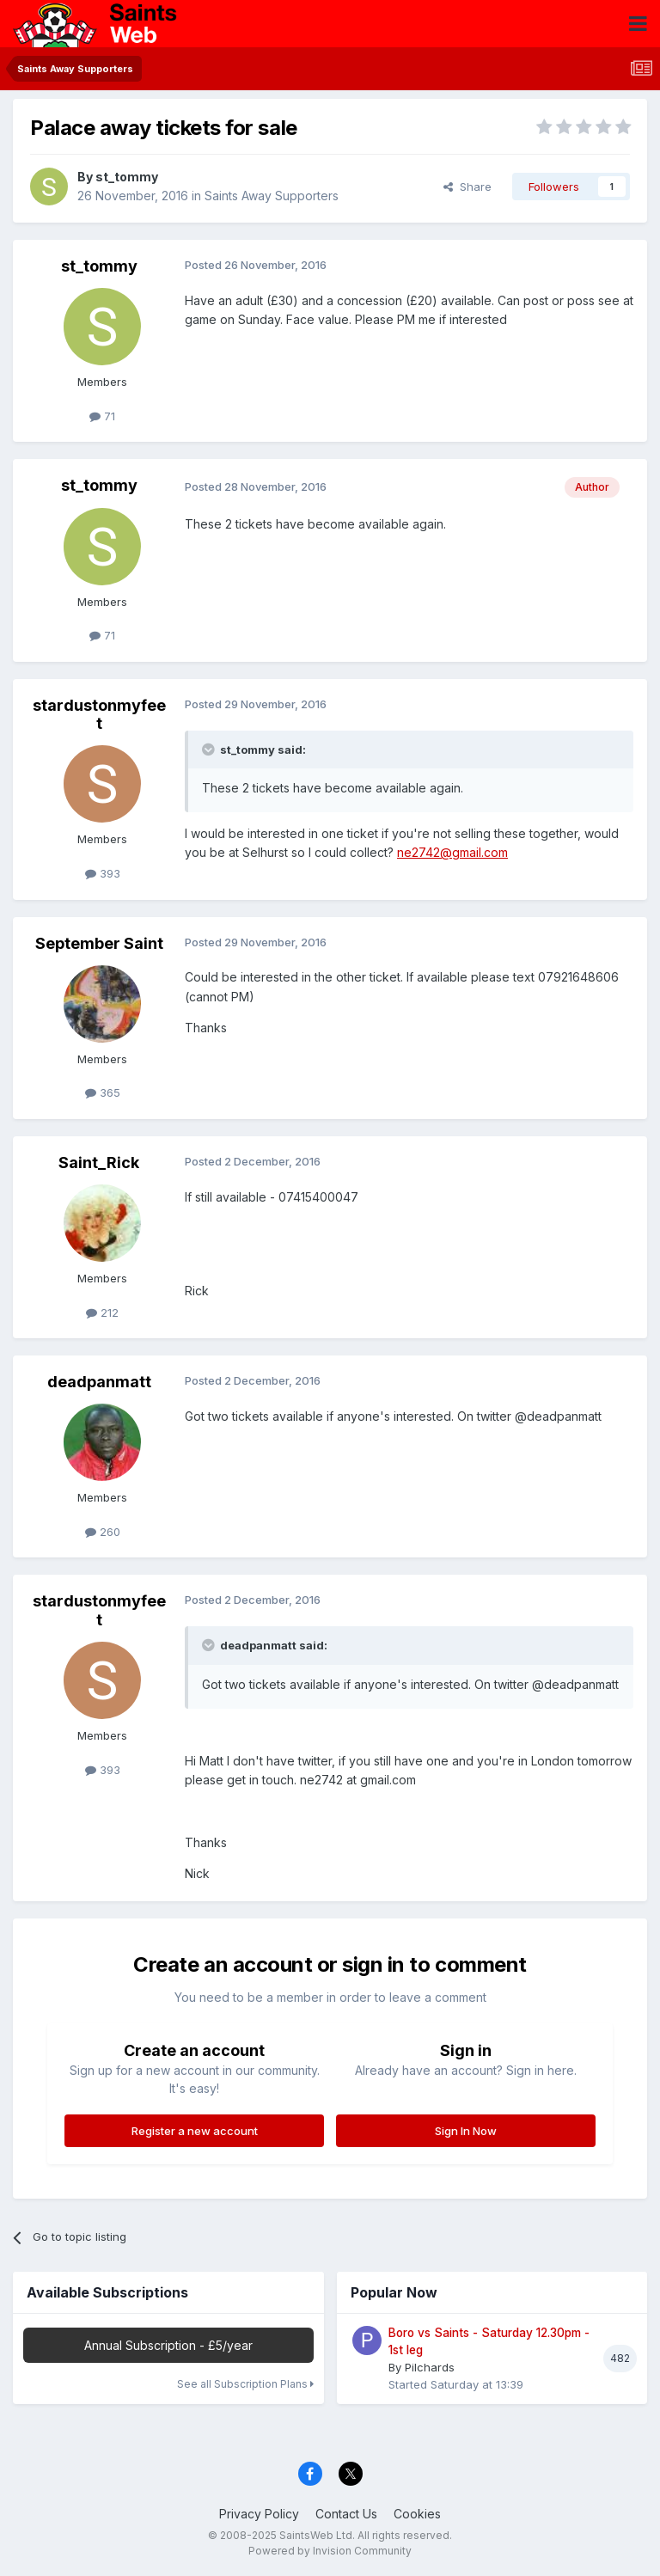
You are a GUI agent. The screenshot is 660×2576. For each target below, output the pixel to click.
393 (102, 873)
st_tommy (126, 176)
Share (467, 186)
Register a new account (194, 2131)
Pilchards (430, 2367)
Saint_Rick (98, 1162)
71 (102, 416)
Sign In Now (466, 2131)
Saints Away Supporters (272, 195)
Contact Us (346, 2513)
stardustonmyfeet (99, 714)
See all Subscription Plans (245, 2383)
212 (102, 1312)
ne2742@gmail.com (452, 852)
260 (102, 1532)
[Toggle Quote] (209, 749)
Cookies (417, 2513)
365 (102, 1092)
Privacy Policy (259, 2513)
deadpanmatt (99, 1382)
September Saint (99, 943)
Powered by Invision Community (330, 2550)
